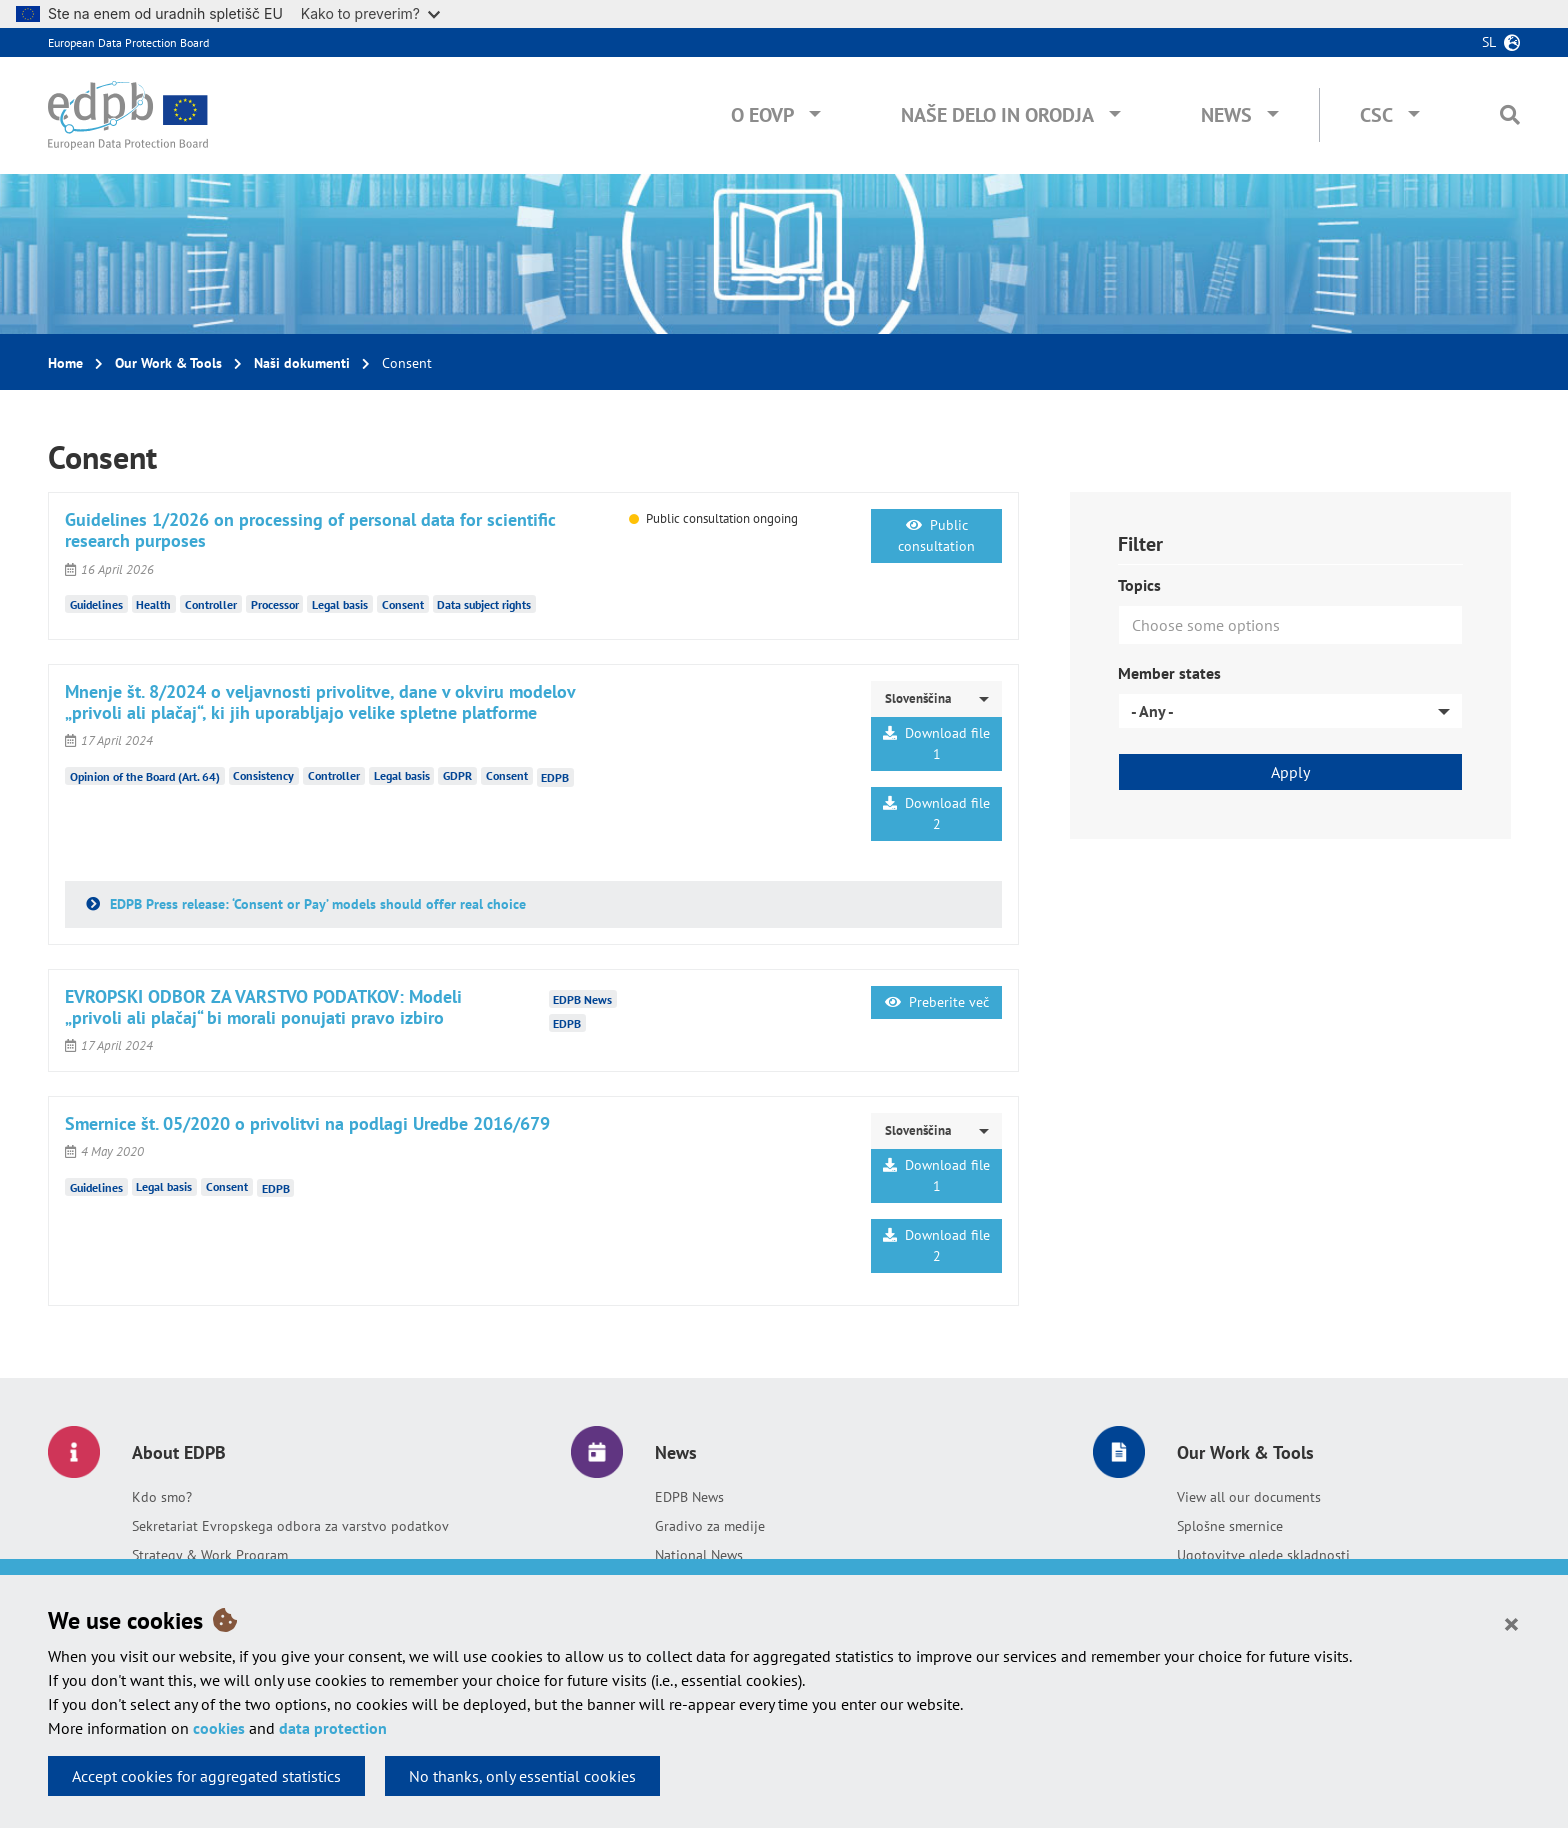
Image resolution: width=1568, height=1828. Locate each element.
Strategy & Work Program (210, 1555)
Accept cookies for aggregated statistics (206, 1776)
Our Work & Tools (168, 363)
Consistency (263, 775)
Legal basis (340, 604)
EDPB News (689, 1497)
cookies (219, 1728)
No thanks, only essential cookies (522, 1776)
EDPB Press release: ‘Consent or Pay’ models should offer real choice (316, 904)
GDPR (457, 775)
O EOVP (762, 115)
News (1226, 115)
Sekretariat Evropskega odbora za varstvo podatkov (290, 1526)
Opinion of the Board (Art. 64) (145, 775)
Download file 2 (936, 813)
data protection (333, 1728)
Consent (403, 604)
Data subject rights (484, 604)
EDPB (555, 777)
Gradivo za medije (710, 1526)
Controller (211, 604)
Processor (275, 604)
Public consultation (936, 535)
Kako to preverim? (370, 13)
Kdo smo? (162, 1497)
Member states (1169, 673)
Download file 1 (936, 743)
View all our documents (1249, 1497)
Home (65, 363)
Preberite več (937, 1002)
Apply (1290, 772)
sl (1489, 42)
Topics (1139, 585)
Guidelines (96, 604)
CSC (1376, 115)
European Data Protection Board (128, 42)
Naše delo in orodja (997, 115)
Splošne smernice (1230, 1526)
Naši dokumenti (302, 363)
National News (699, 1555)
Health (153, 604)
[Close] (1511, 1623)
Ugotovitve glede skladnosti (1263, 1555)
